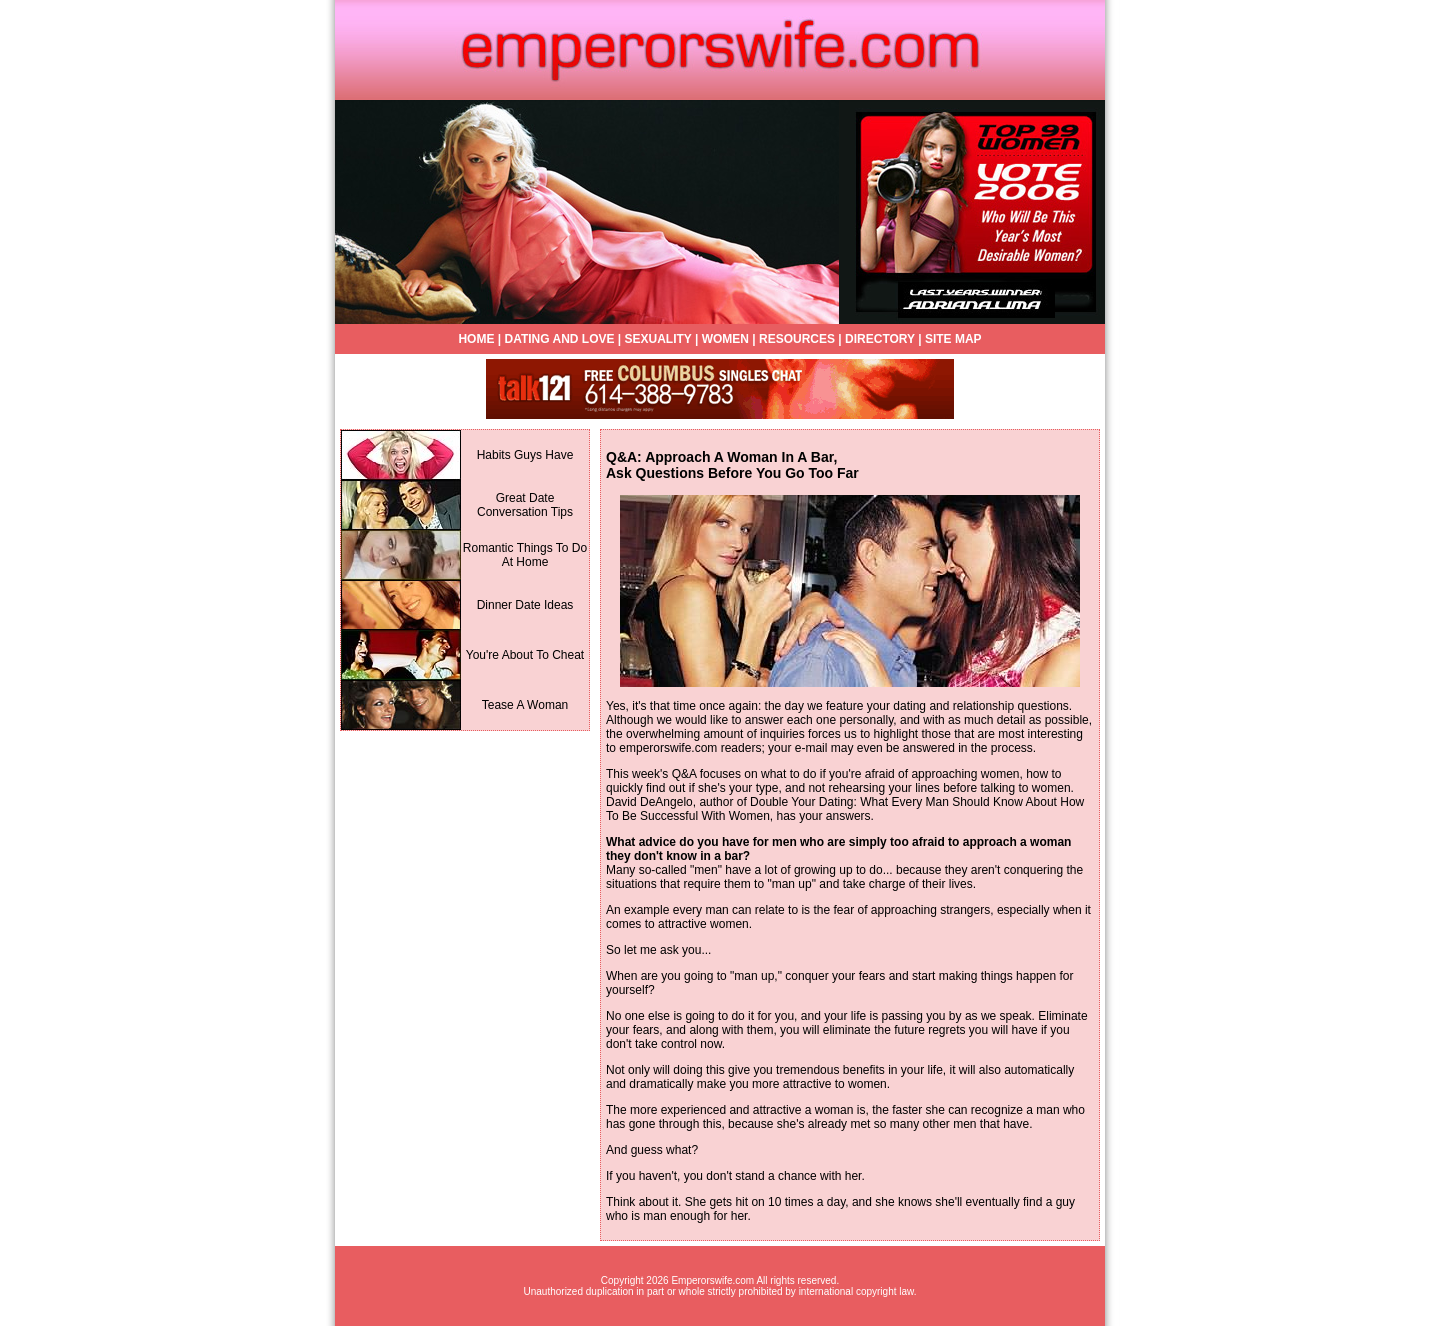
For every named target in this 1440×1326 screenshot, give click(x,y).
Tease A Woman (525, 705)
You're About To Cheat (525, 655)
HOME (476, 339)
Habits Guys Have (525, 455)
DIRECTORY (880, 339)
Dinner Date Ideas (525, 605)
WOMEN (725, 339)
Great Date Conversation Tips (525, 505)
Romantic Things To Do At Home (525, 555)
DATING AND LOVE (559, 339)
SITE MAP (953, 339)
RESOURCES (797, 339)
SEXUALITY (658, 339)
